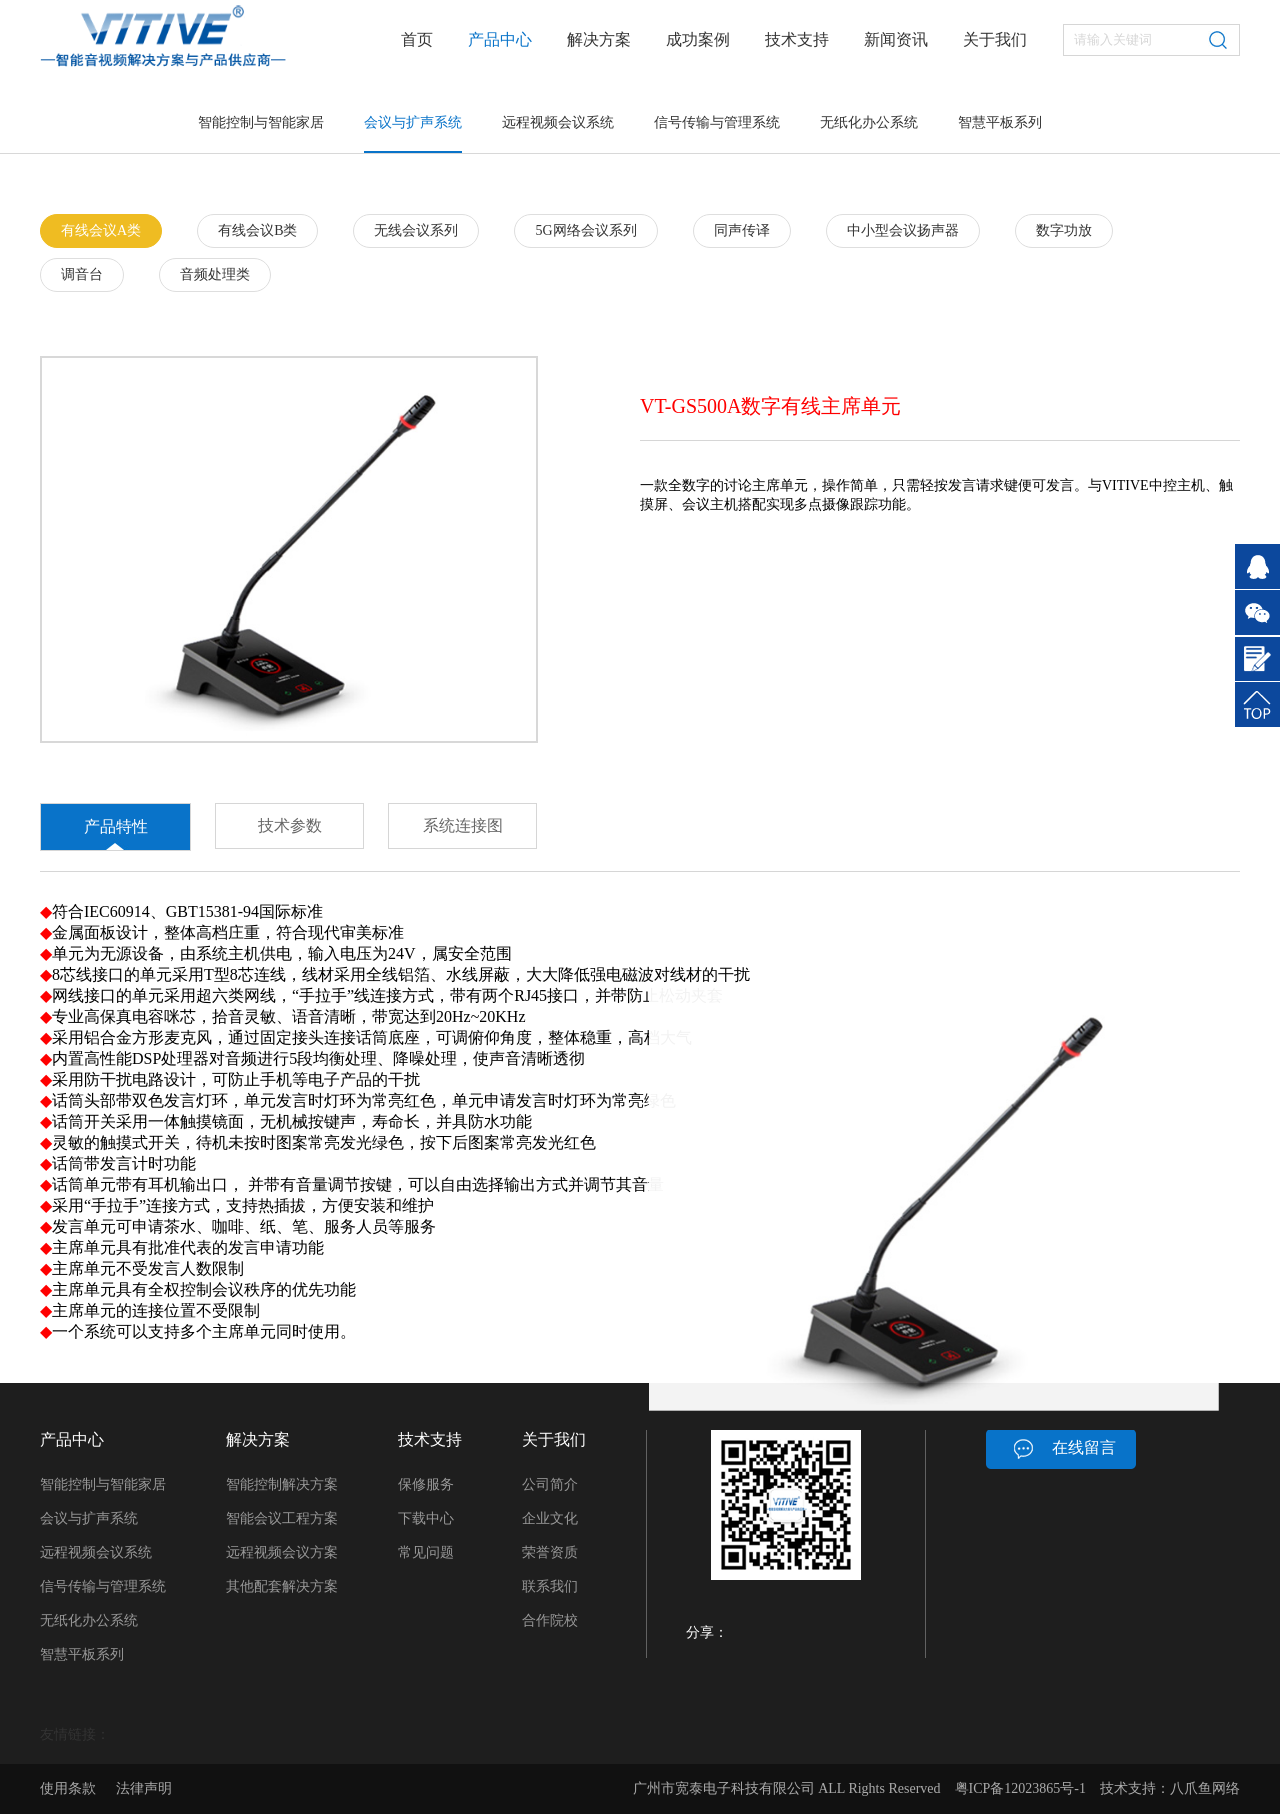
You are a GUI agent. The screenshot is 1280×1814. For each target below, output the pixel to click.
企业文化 (550, 1518)
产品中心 (500, 39)
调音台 (82, 274)
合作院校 (550, 1620)
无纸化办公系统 (869, 122)
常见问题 (426, 1552)
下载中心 (426, 1518)
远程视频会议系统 (558, 122)
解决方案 (599, 39)
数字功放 (1064, 230)
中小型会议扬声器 (903, 230)
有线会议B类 (257, 230)
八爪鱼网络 (1205, 1788)
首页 (417, 39)
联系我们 (550, 1586)
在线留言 (1084, 1447)
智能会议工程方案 (282, 1518)
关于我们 (995, 39)
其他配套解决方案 (282, 1586)
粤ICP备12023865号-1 (1020, 1788)
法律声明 (144, 1788)
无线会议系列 (416, 230)
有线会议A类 (101, 230)
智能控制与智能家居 (261, 122)
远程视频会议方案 (282, 1552)
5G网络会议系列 (585, 230)
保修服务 (426, 1484)
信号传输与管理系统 (717, 122)
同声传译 (742, 230)
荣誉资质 (550, 1552)
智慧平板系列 (1000, 122)
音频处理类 (215, 274)
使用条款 (68, 1788)
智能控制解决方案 (282, 1484)
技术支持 (797, 39)
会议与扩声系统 (413, 122)
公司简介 (550, 1484)
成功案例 (698, 39)
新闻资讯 (896, 39)
